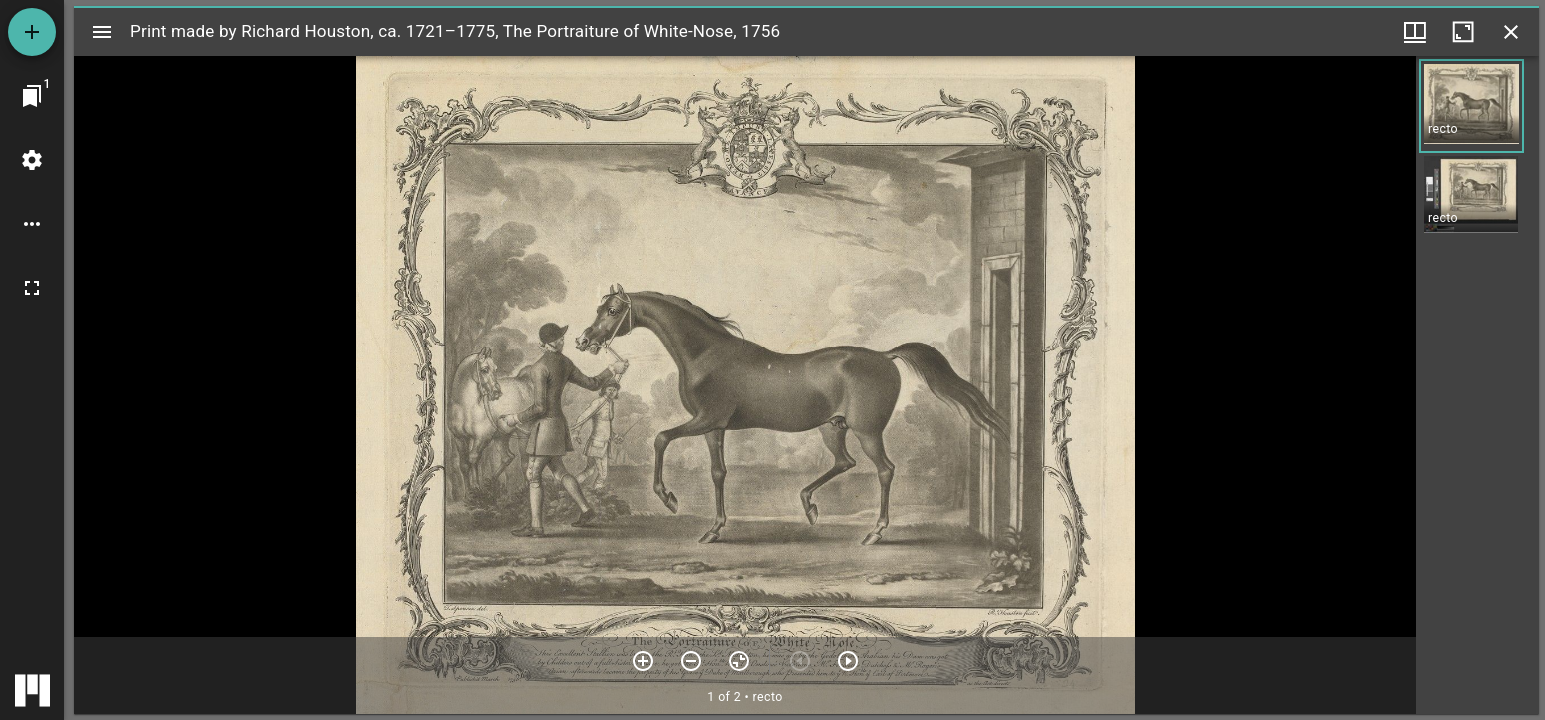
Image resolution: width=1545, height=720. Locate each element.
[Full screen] (32, 288)
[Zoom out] (691, 661)
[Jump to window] (32, 96)
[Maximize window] (1463, 32)
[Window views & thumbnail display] (1415, 32)
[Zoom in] (643, 661)
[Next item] (848, 661)
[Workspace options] (32, 224)
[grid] (1477, 385)
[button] (1471, 106)
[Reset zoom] (739, 661)
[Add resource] (32, 32)
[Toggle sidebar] (102, 32)
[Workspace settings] (32, 160)
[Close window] (1511, 32)
